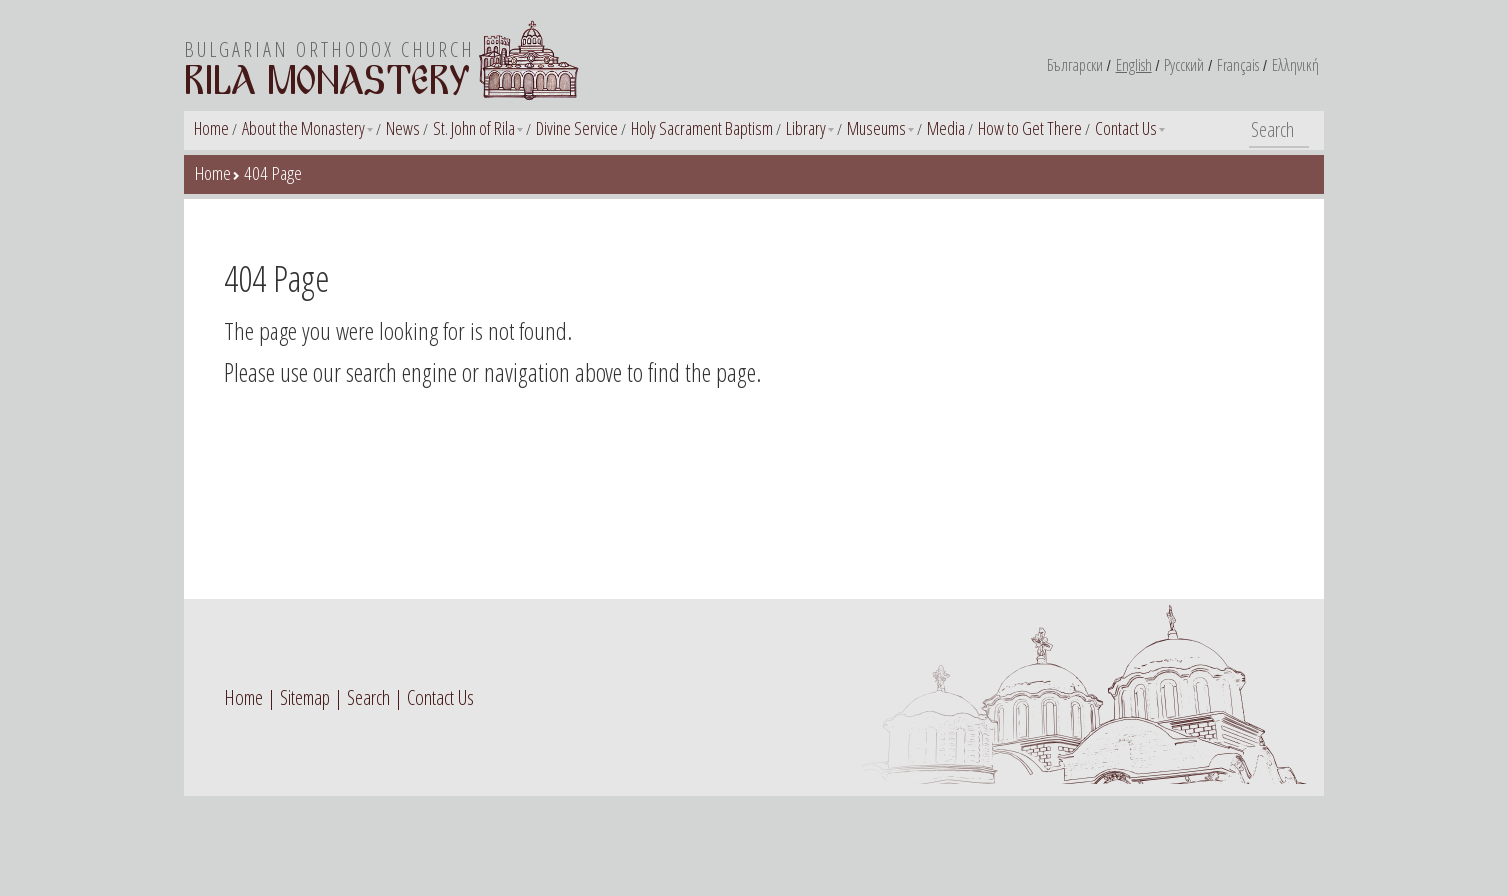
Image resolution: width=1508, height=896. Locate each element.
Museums (876, 128)
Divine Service (577, 128)
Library (806, 128)
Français (1238, 65)
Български (1075, 65)
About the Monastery (303, 128)
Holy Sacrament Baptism (702, 128)
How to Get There (1030, 128)
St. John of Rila (474, 128)
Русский (1184, 65)
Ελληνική (1295, 65)
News (403, 128)
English (1134, 65)
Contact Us (1126, 128)
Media (946, 128)
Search (368, 697)
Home (211, 128)
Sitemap (305, 697)
